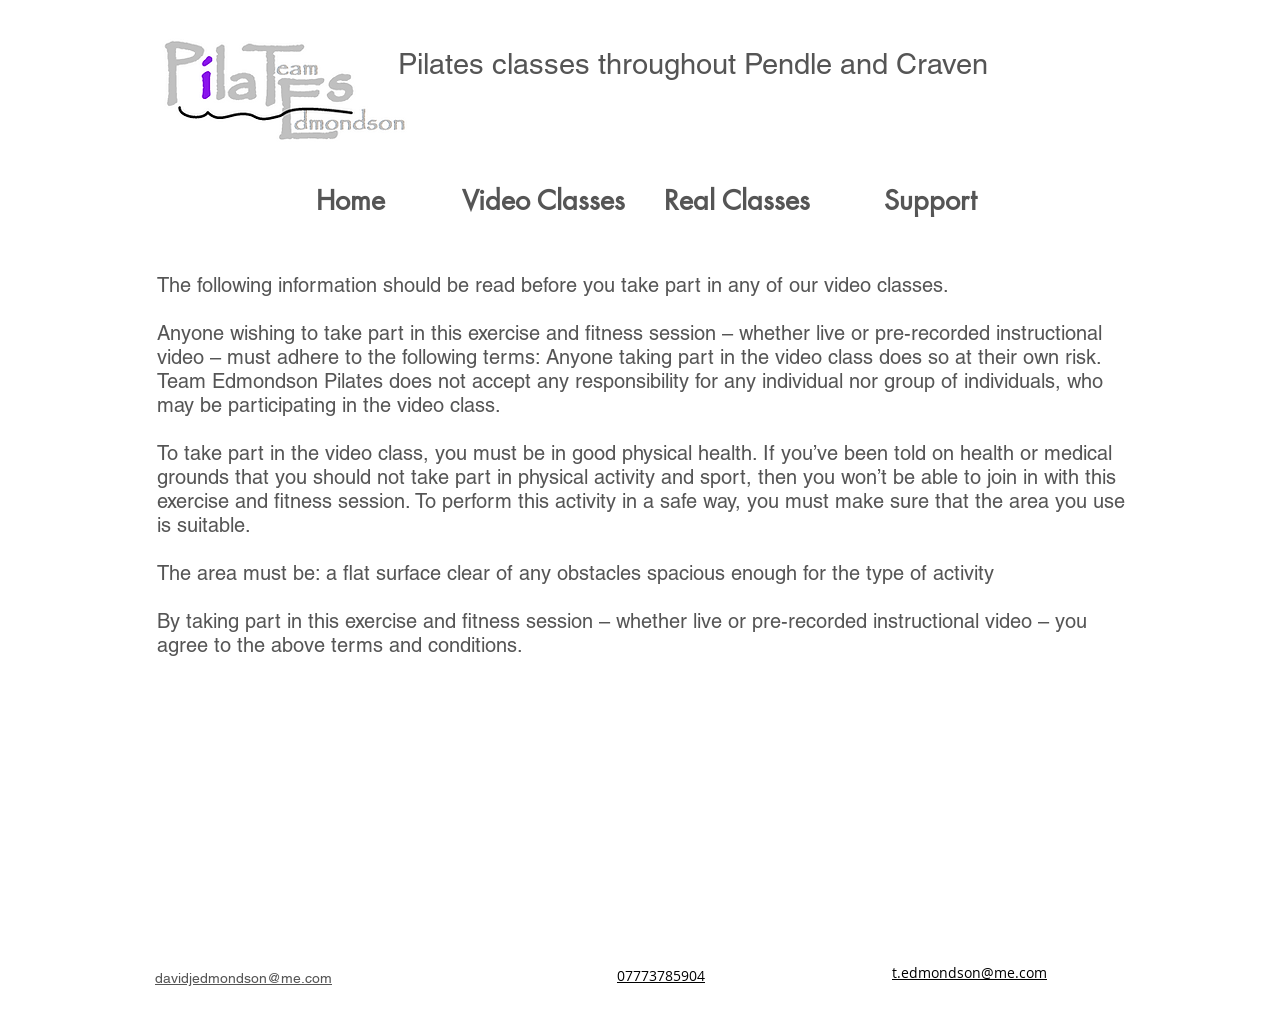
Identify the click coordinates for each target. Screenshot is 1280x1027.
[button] (543, 201)
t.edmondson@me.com (969, 972)
